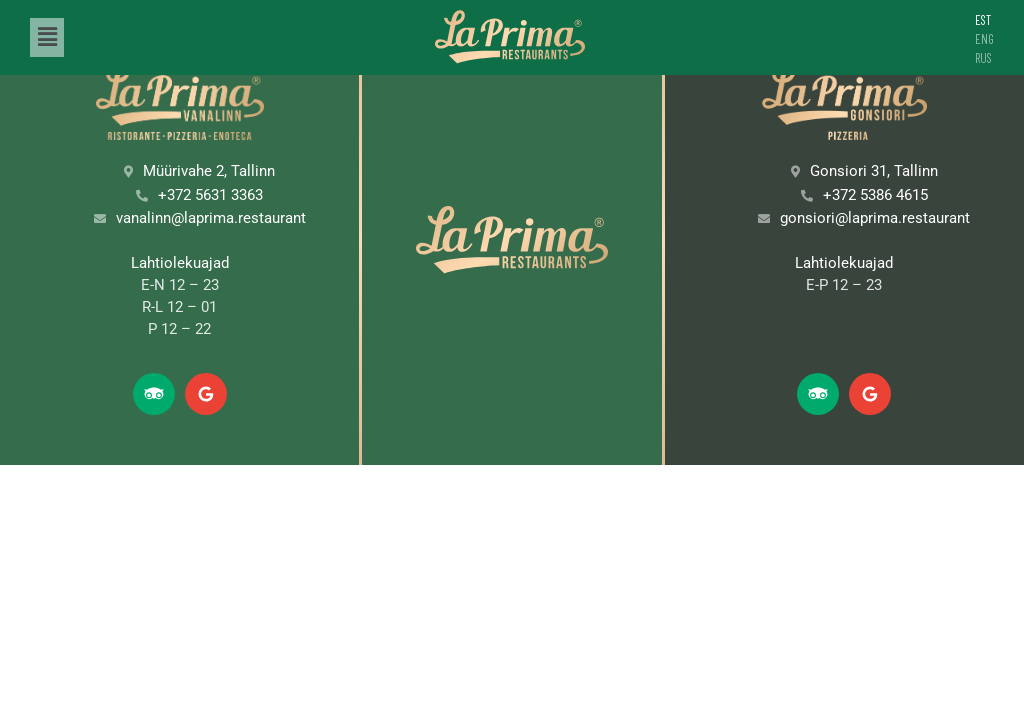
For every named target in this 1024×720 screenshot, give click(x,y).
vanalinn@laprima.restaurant (211, 218)
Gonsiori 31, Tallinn (874, 171)
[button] (47, 37)
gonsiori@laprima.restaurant (875, 218)
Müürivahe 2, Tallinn (209, 171)
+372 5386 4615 (875, 195)
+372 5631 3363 (210, 195)
